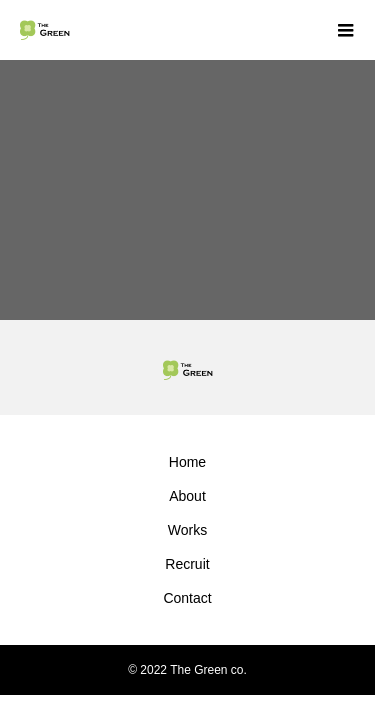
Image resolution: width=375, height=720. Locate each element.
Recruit (187, 564)
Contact (187, 598)
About (187, 496)
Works (187, 530)
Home (187, 462)
